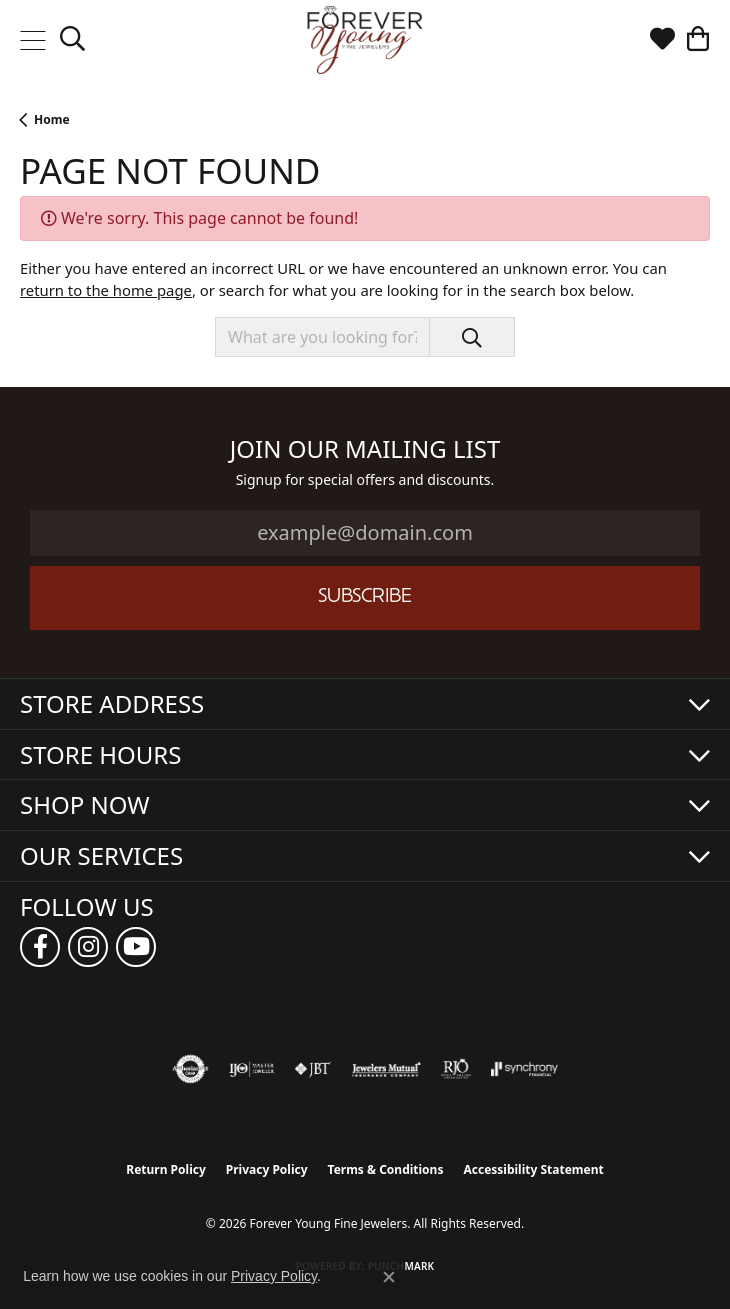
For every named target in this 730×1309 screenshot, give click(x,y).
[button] (72, 40)
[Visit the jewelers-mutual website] (386, 1069)
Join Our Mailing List (365, 449)
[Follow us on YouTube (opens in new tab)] (136, 947)
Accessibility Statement (533, 1169)
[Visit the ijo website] (251, 1069)
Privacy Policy (267, 1169)
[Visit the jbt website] (313, 1069)
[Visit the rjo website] (456, 1069)
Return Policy (166, 1169)
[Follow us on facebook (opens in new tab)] (40, 947)
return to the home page (106, 290)
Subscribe (365, 597)
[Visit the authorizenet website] (190, 1069)
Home (52, 119)
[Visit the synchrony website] (524, 1069)
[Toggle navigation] (32, 40)
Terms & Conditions (386, 1169)
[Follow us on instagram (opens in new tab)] (88, 947)
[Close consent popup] (389, 1277)
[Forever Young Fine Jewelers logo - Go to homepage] (365, 40)
